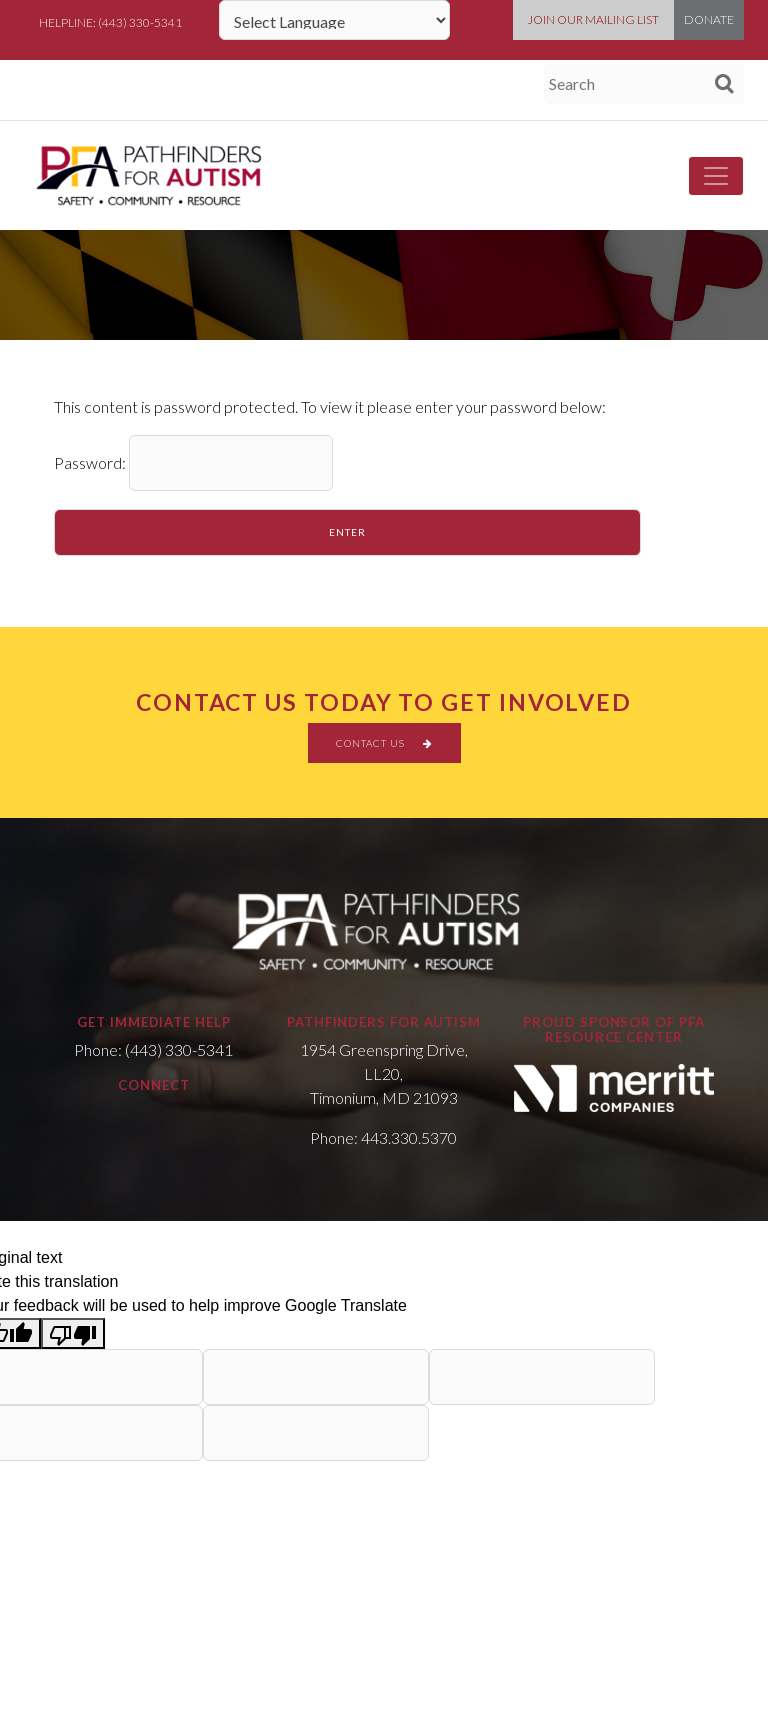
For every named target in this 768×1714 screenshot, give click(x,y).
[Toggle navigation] (716, 176)
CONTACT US (384, 743)
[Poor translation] (73, 1333)
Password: (193, 463)
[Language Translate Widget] (334, 20)
